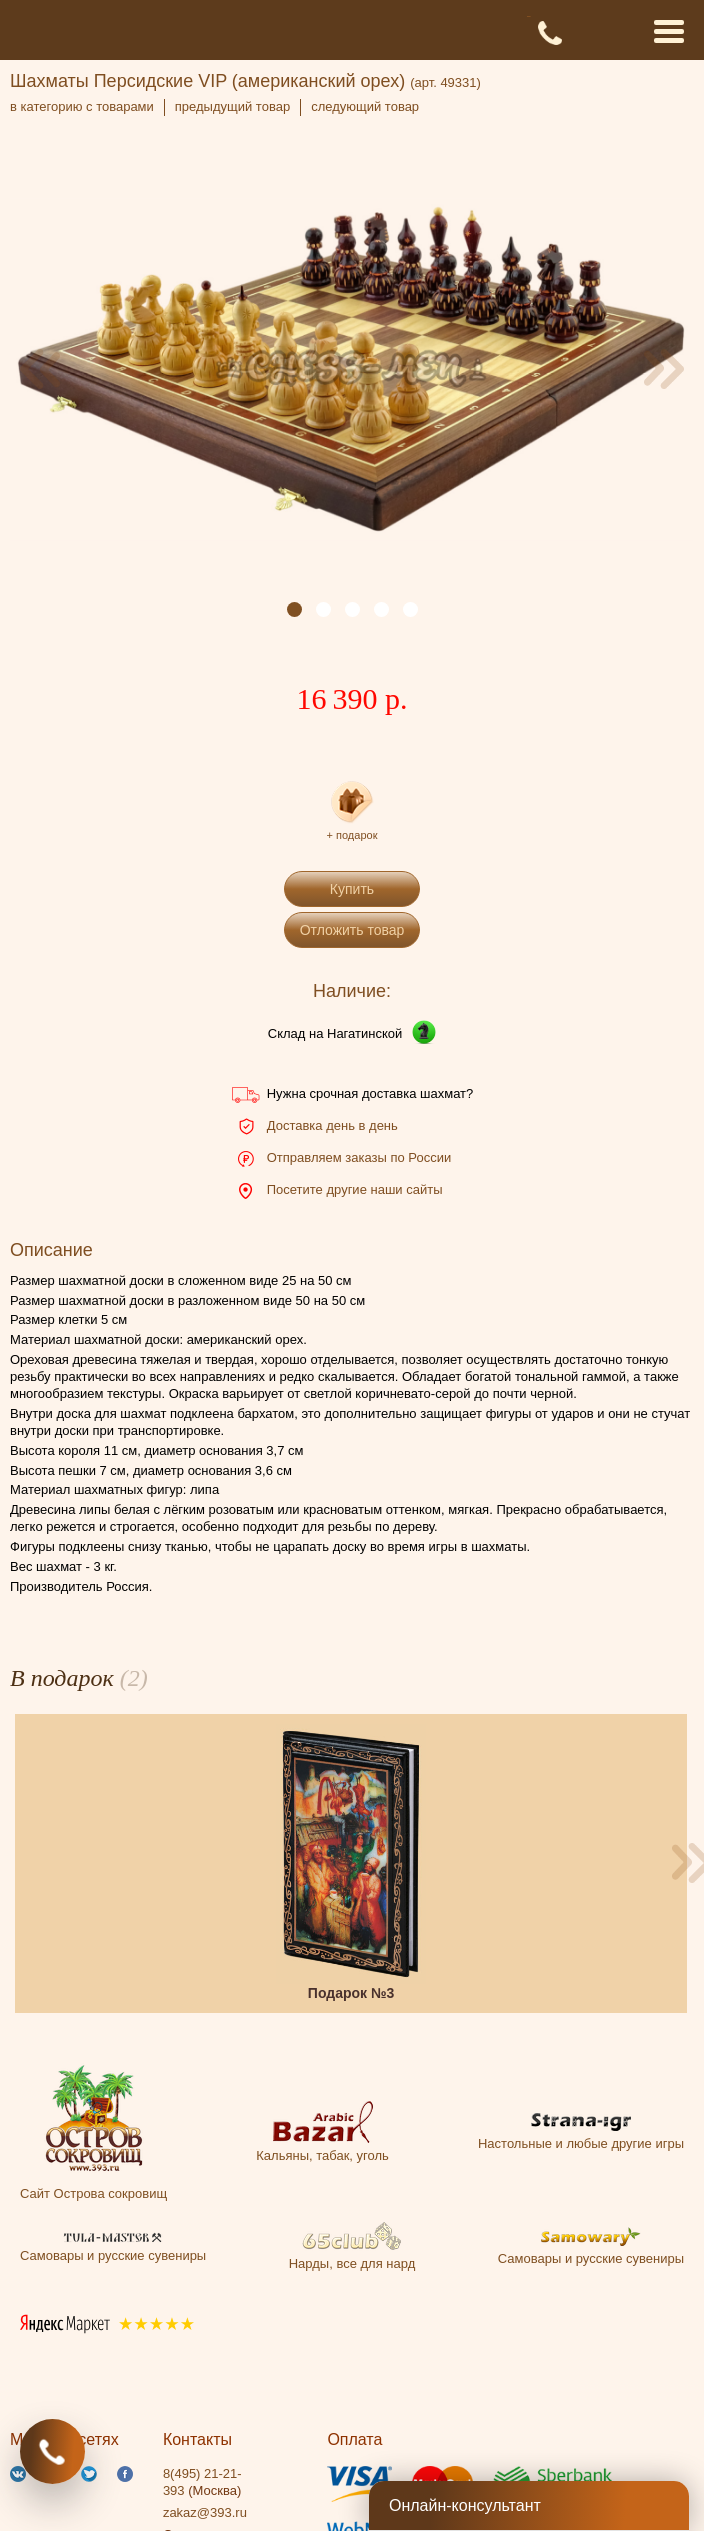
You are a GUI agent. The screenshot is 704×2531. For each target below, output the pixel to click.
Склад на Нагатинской (335, 1033)
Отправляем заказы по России (359, 1157)
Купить (352, 889)
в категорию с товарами (82, 106)
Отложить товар (352, 930)
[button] (294, 609)
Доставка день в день (332, 1125)
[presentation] (40, 369)
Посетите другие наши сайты (355, 1189)
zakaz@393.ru (205, 2512)
